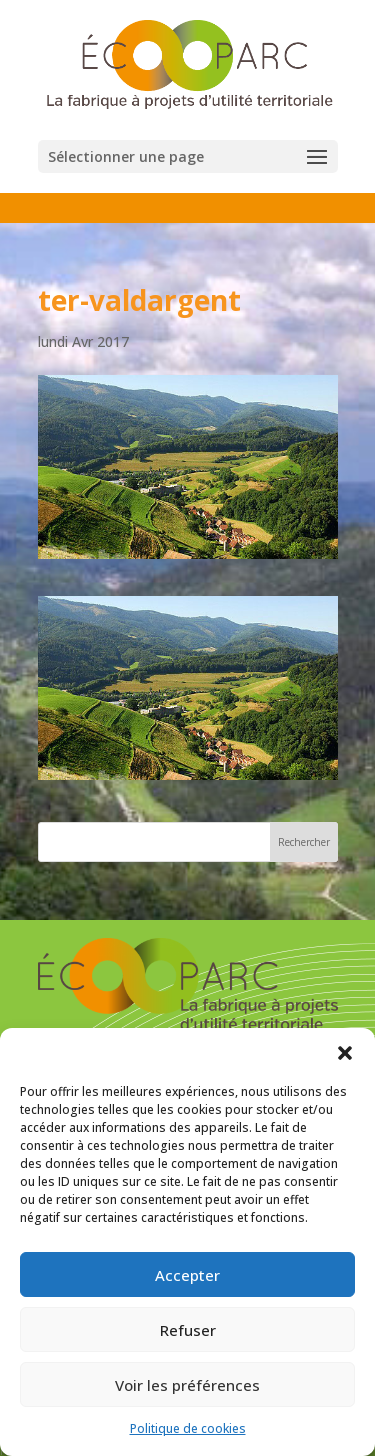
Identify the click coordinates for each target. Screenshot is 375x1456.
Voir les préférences (187, 1385)
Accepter (187, 1275)
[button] (345, 1053)
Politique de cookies (188, 1428)
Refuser (188, 1330)
